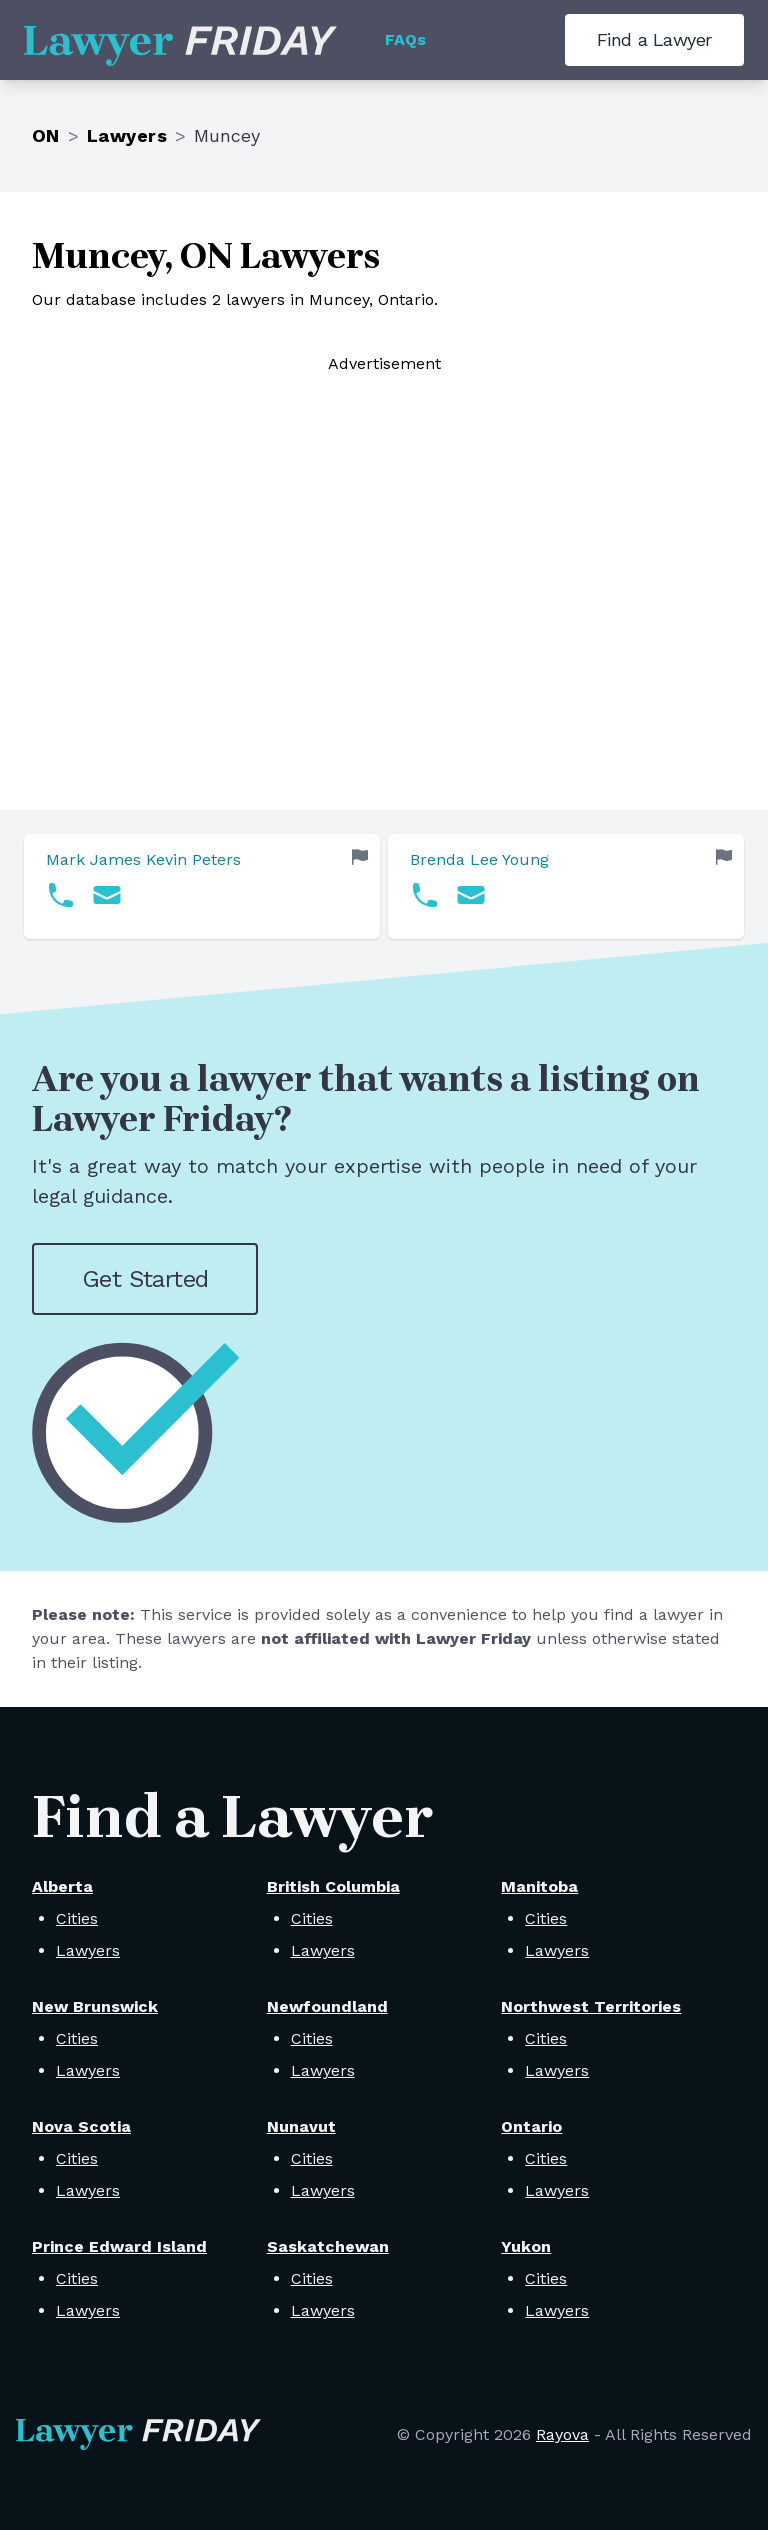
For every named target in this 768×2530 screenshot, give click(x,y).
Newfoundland (327, 2006)
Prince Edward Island (119, 2246)
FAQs (405, 39)
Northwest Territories (591, 2006)
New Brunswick (95, 2006)
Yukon (526, 2246)
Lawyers (127, 135)
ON (46, 135)
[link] (202, 886)
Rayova (562, 2434)
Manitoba (539, 1886)
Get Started (145, 1279)
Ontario (531, 2126)
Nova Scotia (81, 2126)
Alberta (62, 1886)
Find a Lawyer (654, 39)
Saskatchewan (328, 2246)
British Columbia (333, 1886)
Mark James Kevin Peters (143, 859)
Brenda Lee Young (479, 859)
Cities (77, 1918)
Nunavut (301, 2126)
